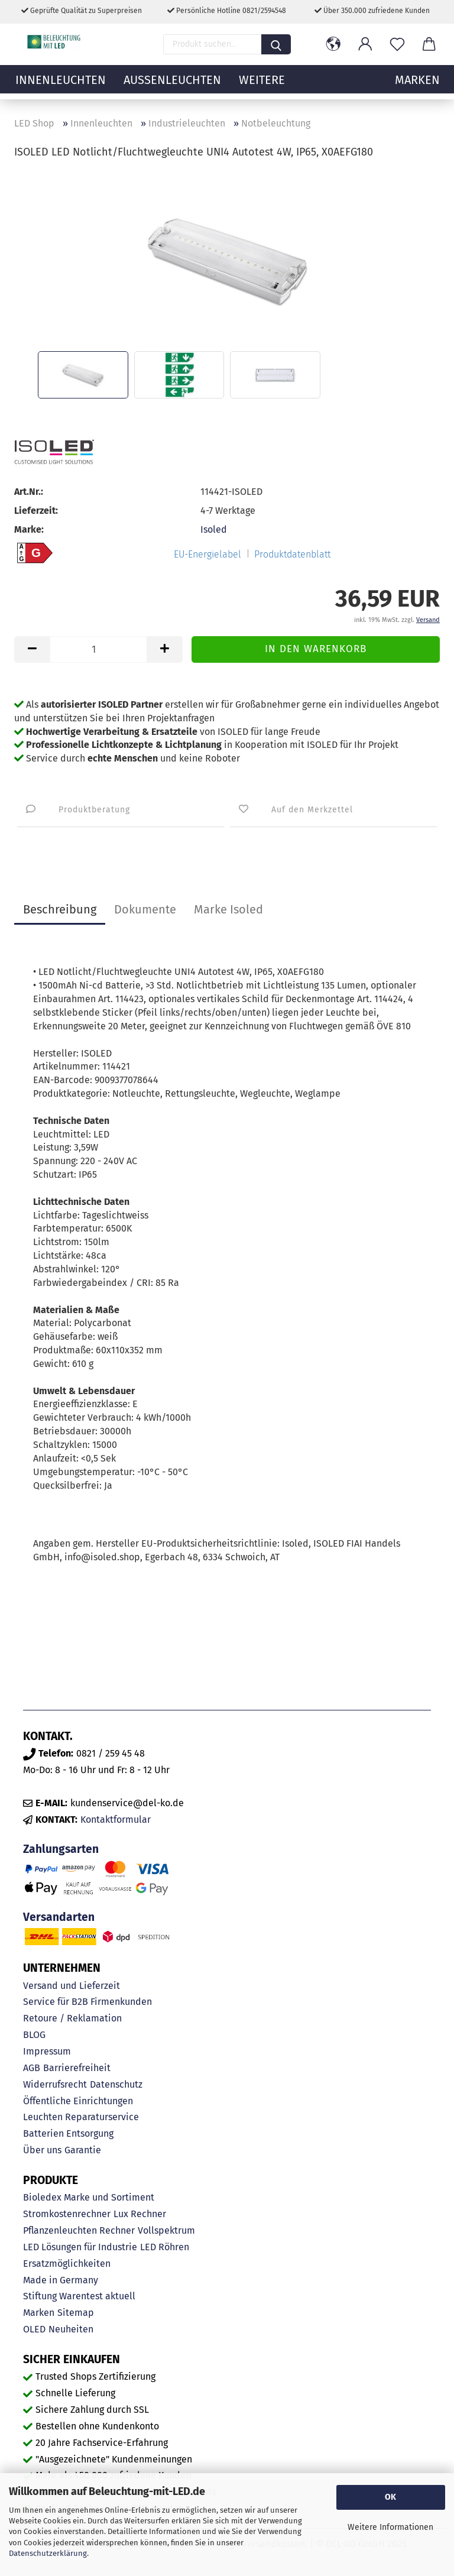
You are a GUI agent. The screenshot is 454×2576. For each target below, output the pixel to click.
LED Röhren (164, 2247)
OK (390, 2497)
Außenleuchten (172, 86)
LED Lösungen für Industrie (80, 2247)
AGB (31, 2067)
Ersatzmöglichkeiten (67, 2263)
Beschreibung (59, 909)
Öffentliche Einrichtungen (78, 2101)
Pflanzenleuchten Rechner (79, 2230)
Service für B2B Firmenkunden (87, 2001)
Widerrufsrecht (55, 2084)
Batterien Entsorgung (68, 2133)
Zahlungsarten (61, 1849)
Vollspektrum (166, 2230)
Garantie (82, 2150)
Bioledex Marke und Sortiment (88, 2197)
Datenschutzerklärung (48, 2553)
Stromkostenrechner (67, 2213)
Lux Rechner (140, 2213)
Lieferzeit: (36, 510)
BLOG (34, 2034)
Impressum (47, 2051)
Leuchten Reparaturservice (81, 2117)
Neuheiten (70, 2329)
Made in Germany (60, 2280)
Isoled (213, 529)
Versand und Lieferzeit (71, 1985)
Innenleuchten (60, 86)
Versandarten (59, 1917)
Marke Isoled (228, 909)
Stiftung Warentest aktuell (79, 2296)
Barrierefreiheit (77, 2067)
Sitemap (75, 2312)
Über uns (42, 2150)
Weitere (262, 86)
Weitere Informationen (390, 2527)
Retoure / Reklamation (72, 2018)
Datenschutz (116, 2084)
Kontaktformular (115, 1819)
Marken (38, 2312)
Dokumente (145, 909)
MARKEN (417, 86)
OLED (34, 2329)
